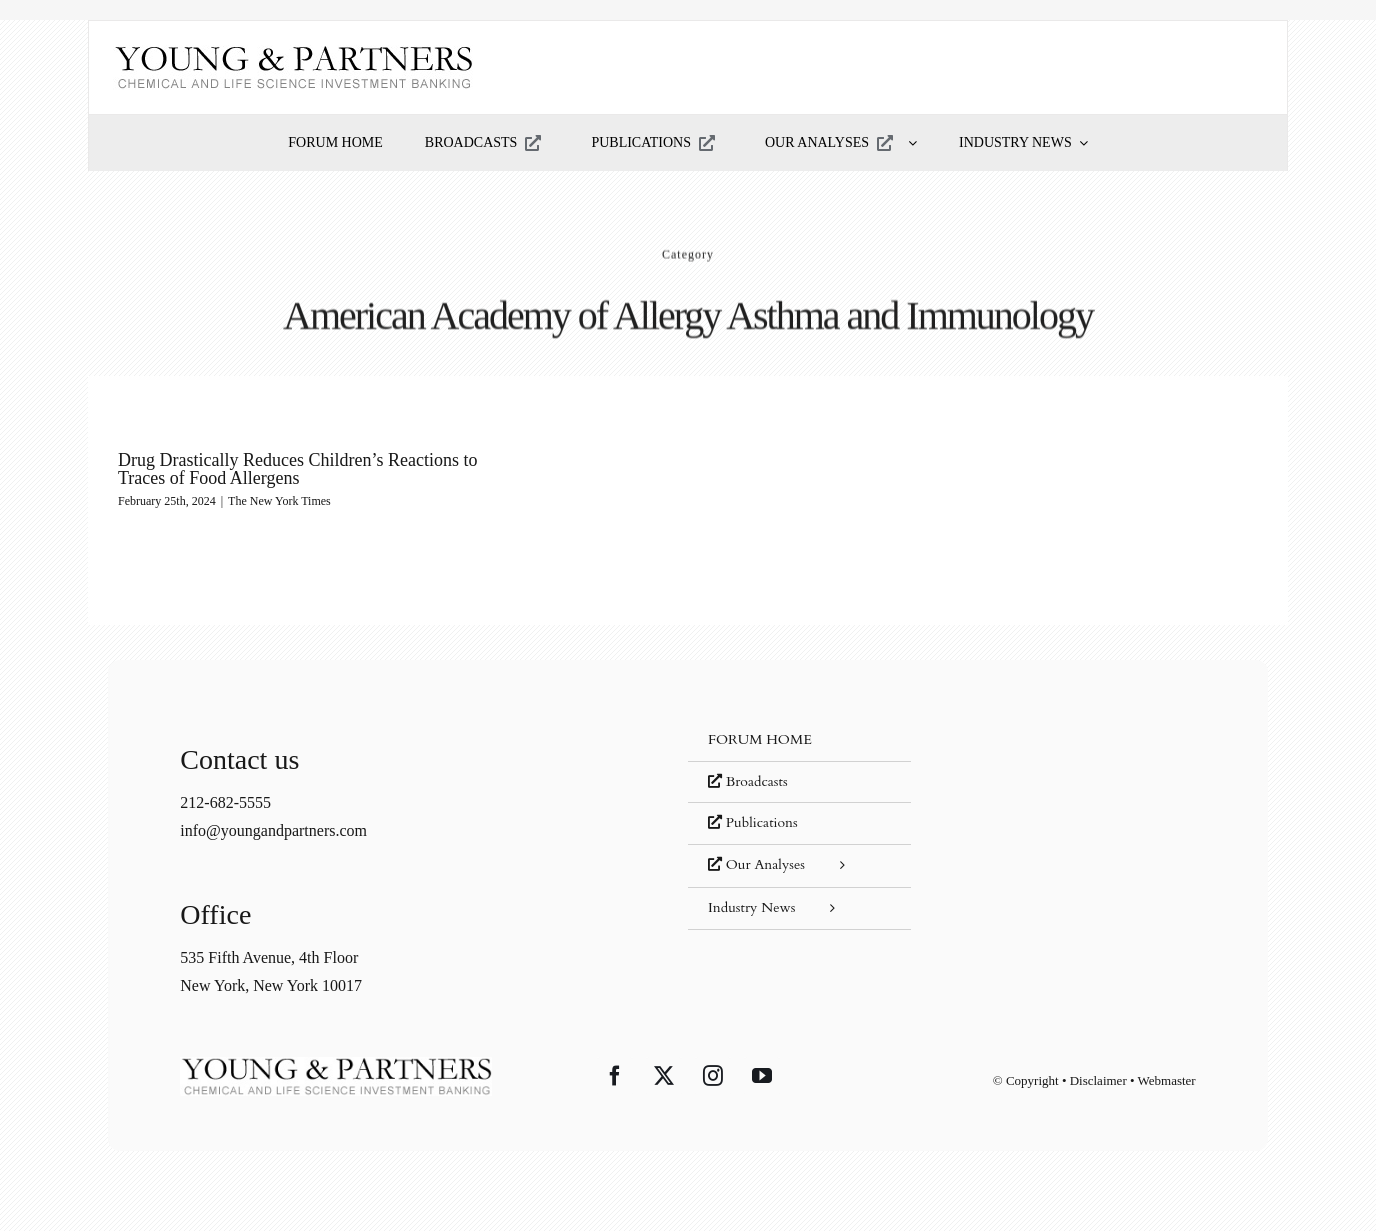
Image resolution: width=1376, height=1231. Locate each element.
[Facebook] (615, 1076)
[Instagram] (713, 1076)
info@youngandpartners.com (273, 830)
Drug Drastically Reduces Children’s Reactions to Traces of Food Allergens (297, 469)
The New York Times (279, 501)
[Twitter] (664, 1076)
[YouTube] (762, 1076)
